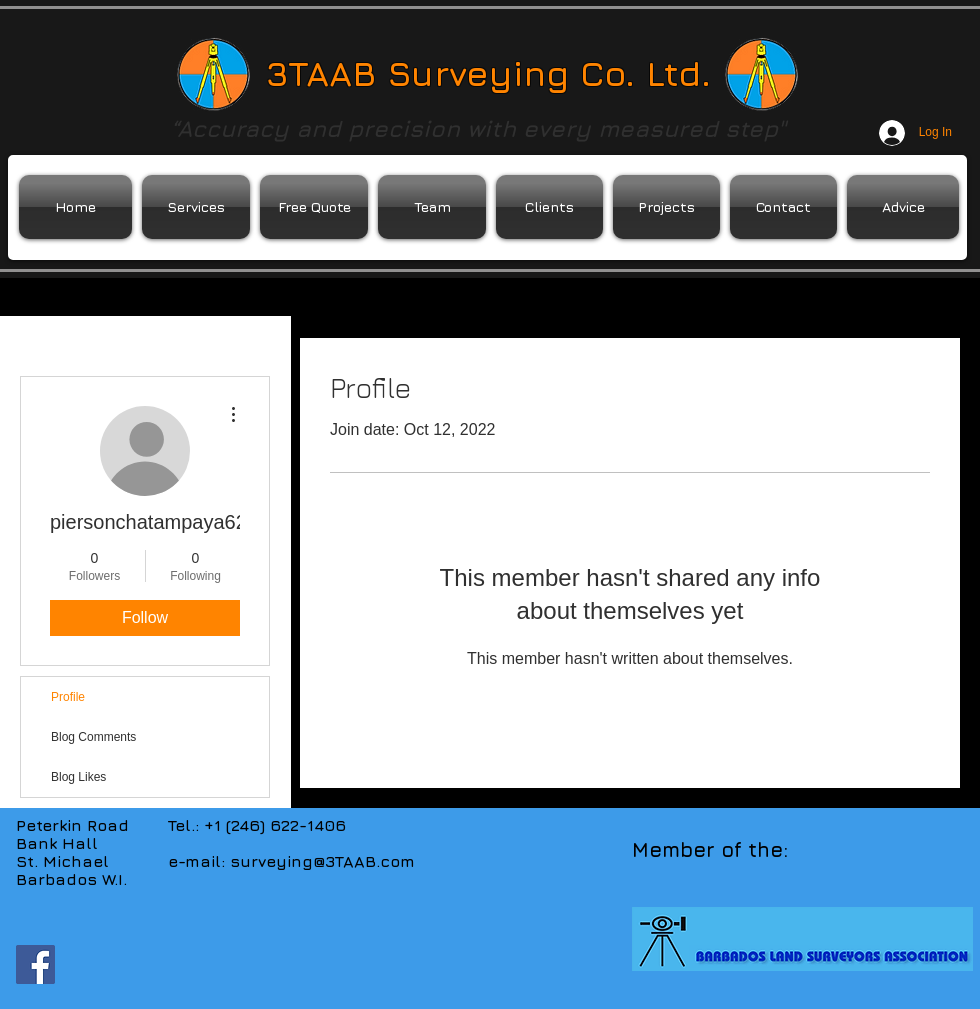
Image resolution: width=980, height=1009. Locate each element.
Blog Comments (93, 737)
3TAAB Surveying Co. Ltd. (488, 73)
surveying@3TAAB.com (322, 861)
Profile (68, 697)
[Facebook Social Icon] (35, 964)
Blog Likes (78, 777)
